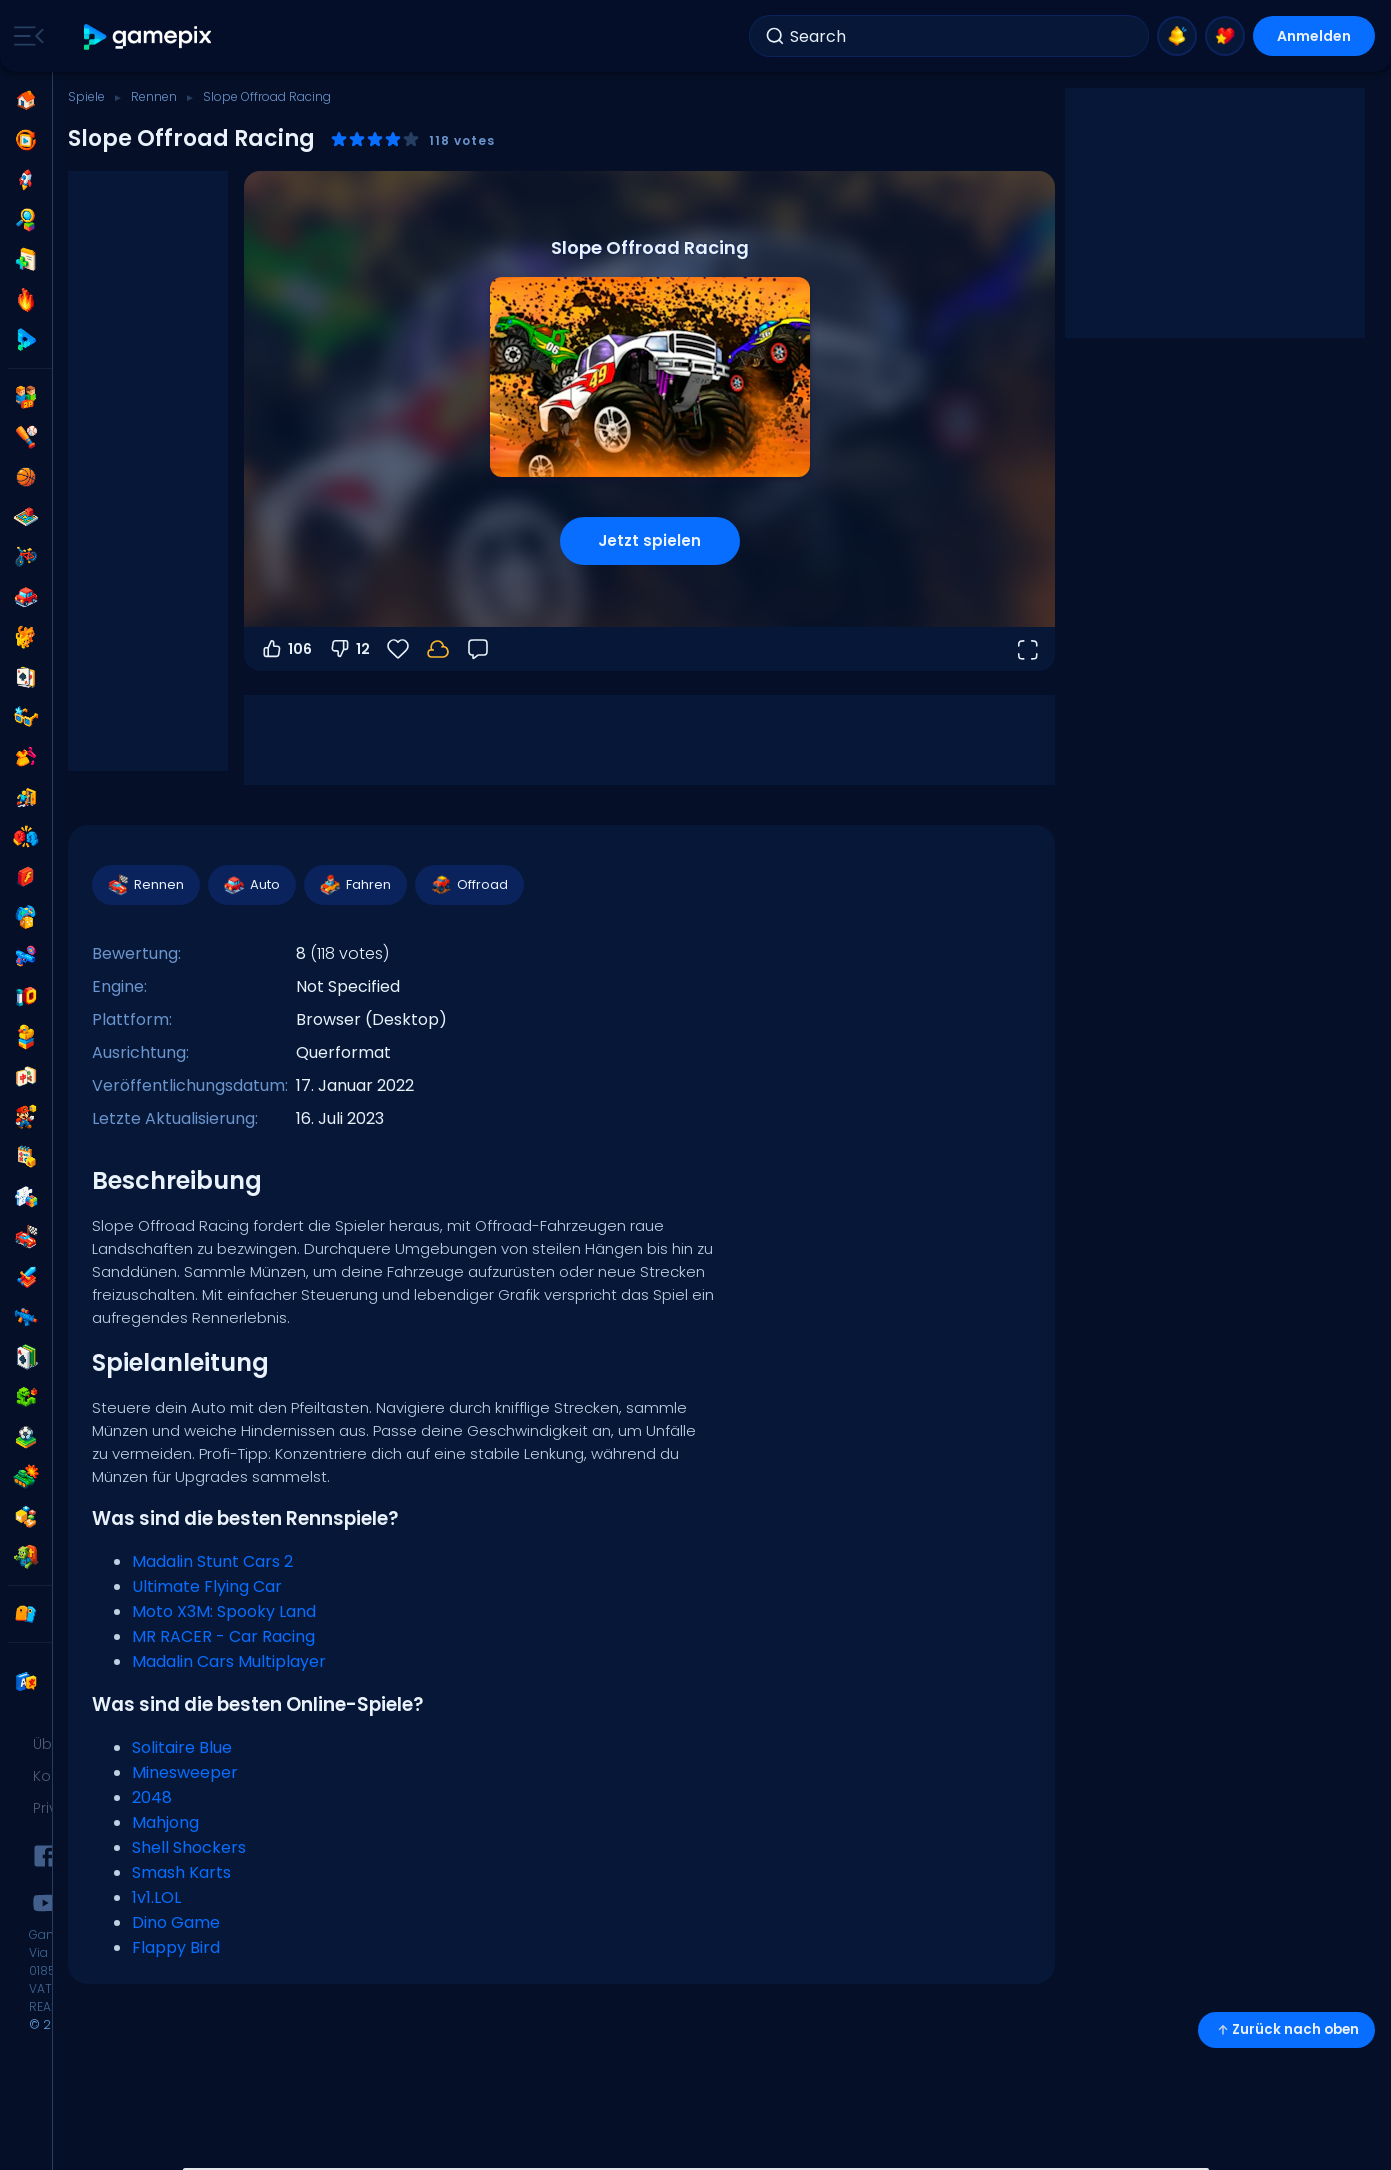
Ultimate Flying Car (207, 1586)
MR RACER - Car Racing (223, 1636)
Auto (251, 885)
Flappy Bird (176, 1947)
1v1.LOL (156, 1897)
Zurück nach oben (1286, 2029)
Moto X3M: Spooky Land (224, 1611)
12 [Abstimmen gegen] (349, 649)
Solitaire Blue (182, 1747)
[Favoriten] (398, 649)
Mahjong (165, 1822)
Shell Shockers (189, 1847)
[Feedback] (478, 649)
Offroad (468, 885)
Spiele (86, 96)
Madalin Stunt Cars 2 (212, 1561)
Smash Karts (181, 1872)
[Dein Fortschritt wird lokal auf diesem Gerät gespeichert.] (438, 649)
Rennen (154, 96)
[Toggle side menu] (25, 36)
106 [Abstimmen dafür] (286, 649)
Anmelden (1314, 36)
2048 (152, 1797)
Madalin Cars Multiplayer (229, 1661)
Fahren (354, 885)
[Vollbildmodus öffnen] (1027, 649)
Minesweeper (185, 1772)
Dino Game (176, 1922)
